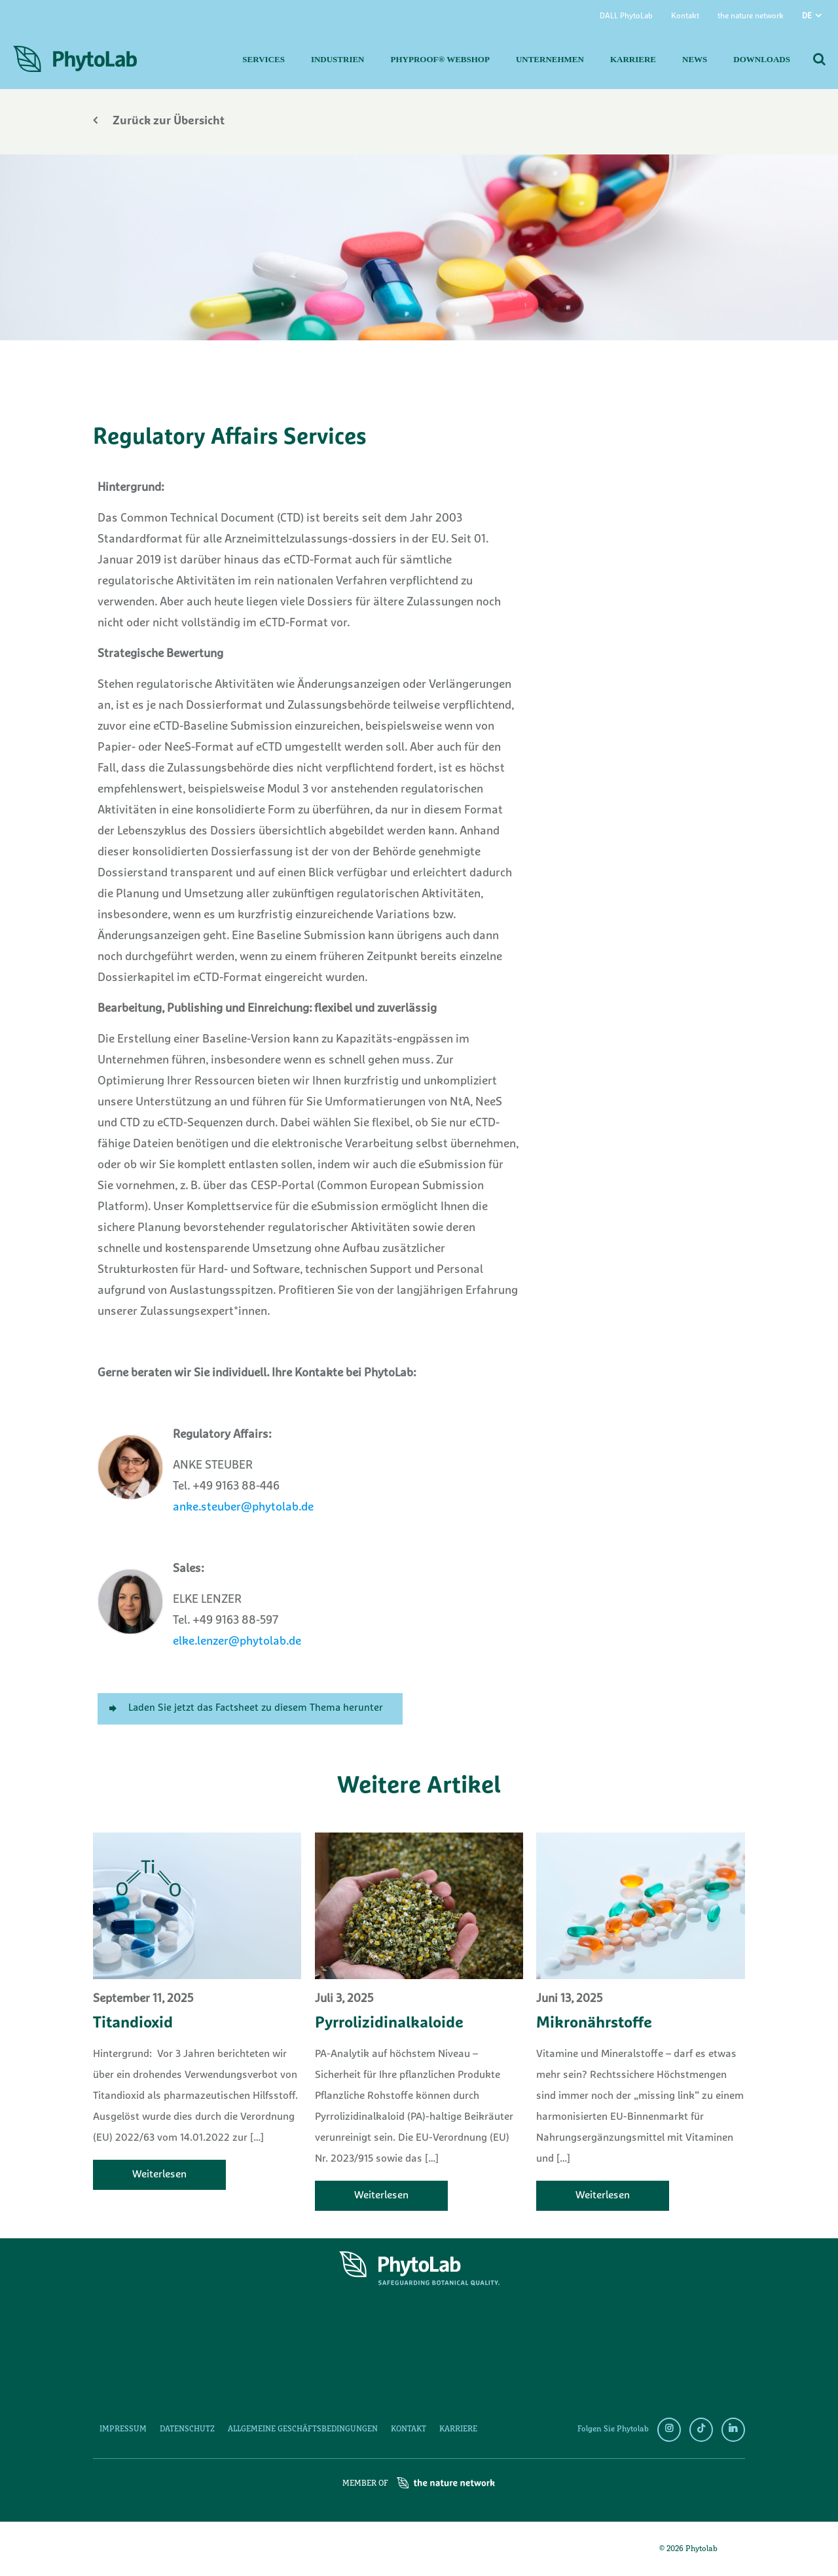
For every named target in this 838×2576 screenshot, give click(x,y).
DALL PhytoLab (626, 16)
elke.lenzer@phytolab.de (237, 1642)
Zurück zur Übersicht (159, 121)
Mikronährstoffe (594, 2023)
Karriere (458, 2429)
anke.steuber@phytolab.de (243, 1507)
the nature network (751, 16)
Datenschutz (187, 2429)
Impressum (123, 2429)
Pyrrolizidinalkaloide (389, 2023)
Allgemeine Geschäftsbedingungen (303, 2429)
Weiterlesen (159, 2175)
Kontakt (685, 16)
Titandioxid (133, 2023)
